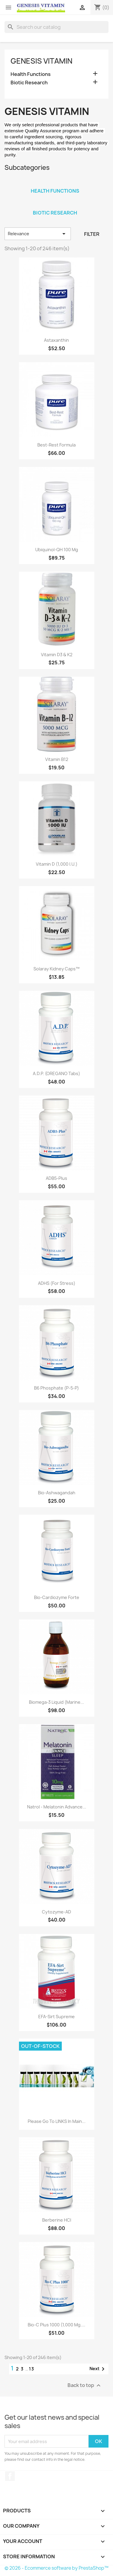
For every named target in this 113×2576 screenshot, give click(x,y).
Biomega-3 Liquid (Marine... (56, 1702)
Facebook (10, 2476)
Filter (91, 234)
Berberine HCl (56, 2220)
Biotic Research (29, 83)
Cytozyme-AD (56, 1912)
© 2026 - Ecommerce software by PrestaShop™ (56, 2568)
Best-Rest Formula (56, 445)
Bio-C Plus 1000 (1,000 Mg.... (56, 2325)
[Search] (56, 27)
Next (98, 2369)
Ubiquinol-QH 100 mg (56, 549)
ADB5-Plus (56, 1178)
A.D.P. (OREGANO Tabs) (56, 1073)
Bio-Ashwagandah (56, 1492)
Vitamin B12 (56, 759)
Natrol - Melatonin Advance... (56, 1807)
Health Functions (31, 74)
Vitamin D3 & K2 (56, 654)
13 (31, 2369)
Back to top (84, 2385)
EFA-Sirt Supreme (56, 2016)
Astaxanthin (56, 340)
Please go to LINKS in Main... (57, 2121)
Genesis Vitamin (41, 61)
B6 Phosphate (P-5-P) (56, 1388)
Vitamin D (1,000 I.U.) (56, 864)
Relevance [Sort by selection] (37, 233)
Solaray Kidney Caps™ (56, 969)
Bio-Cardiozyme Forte (56, 1597)
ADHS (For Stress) (56, 1283)
